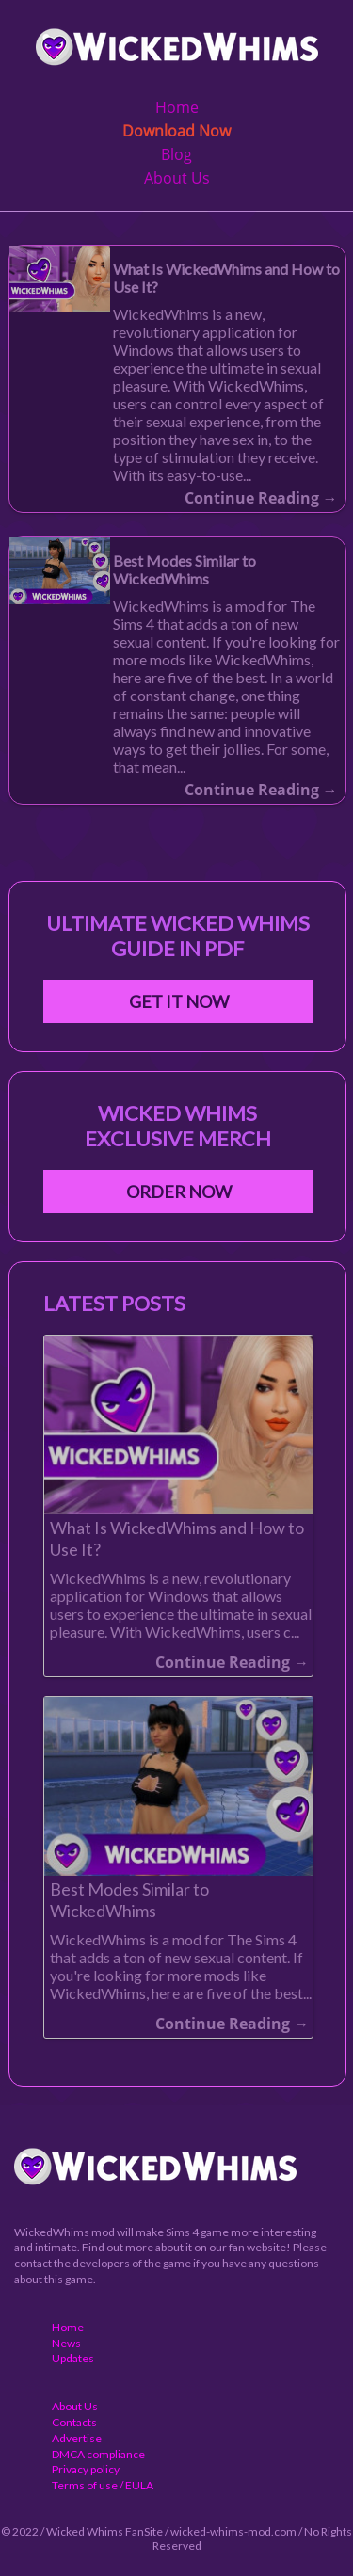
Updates (73, 2358)
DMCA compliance (98, 2454)
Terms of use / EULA (102, 2485)
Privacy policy (86, 2469)
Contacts (74, 2422)
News (66, 2343)
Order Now (179, 1191)
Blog (176, 154)
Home (177, 107)
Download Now (176, 130)
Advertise (77, 2438)
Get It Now (179, 1001)
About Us (177, 178)
